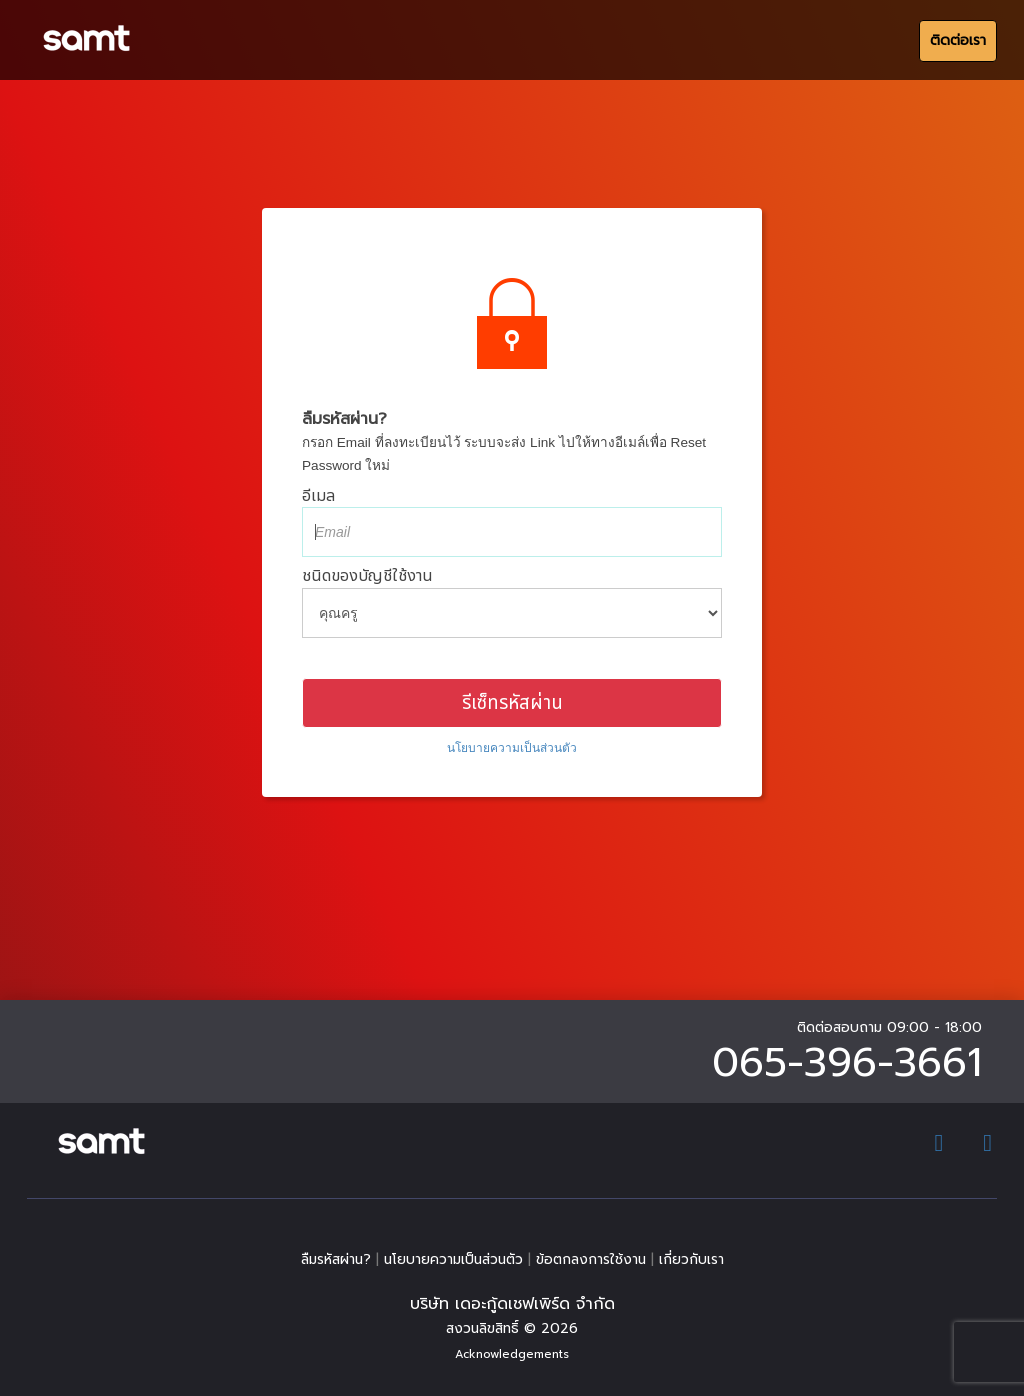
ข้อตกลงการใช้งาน (591, 1259)
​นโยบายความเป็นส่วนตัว (512, 748)
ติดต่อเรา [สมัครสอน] (958, 40)
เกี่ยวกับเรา (691, 1259)
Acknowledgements (512, 1354)
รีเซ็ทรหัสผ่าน (512, 703)
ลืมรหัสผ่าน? (336, 1259)
